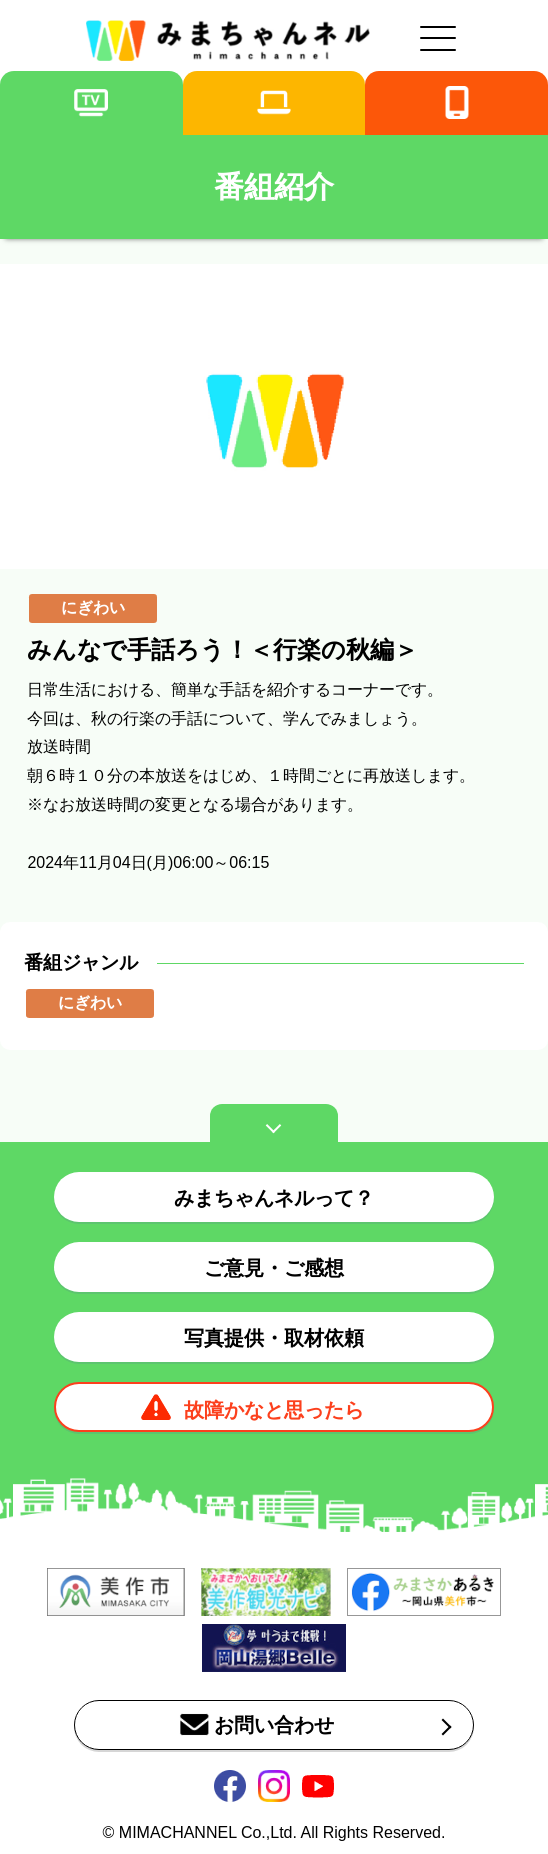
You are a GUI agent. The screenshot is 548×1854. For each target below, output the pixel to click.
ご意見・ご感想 (274, 1268)
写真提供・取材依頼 (274, 1338)
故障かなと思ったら (274, 1410)
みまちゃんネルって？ (274, 1198)
